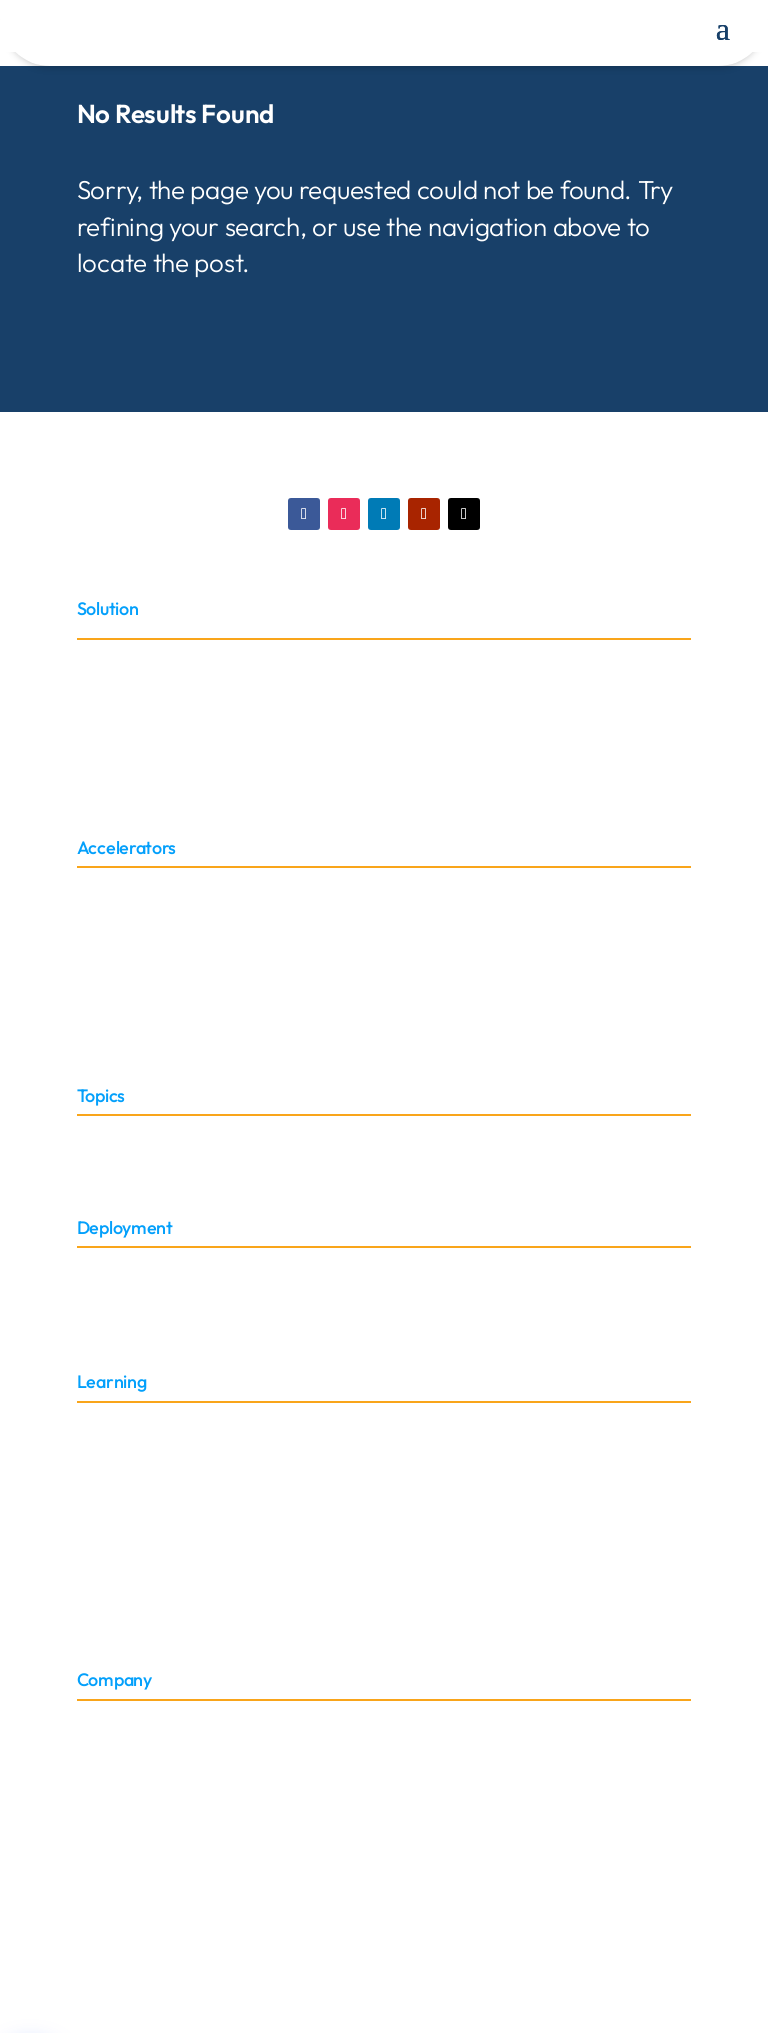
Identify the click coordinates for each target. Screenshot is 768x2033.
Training (105, 1419)
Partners (105, 1740)
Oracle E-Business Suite (156, 706)
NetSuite (106, 753)
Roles (95, 1157)
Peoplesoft (112, 777)
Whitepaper (116, 1490)
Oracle (99, 658)
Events (99, 1764)
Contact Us (113, 1836)
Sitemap (104, 1609)
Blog (91, 1467)
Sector (98, 1133)
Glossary (105, 1443)
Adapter (104, 887)
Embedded (113, 1312)
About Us (107, 1717)
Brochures (111, 1562)
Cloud (96, 1264)
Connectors (115, 911)
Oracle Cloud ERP (135, 682)
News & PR (113, 1788)
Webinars (109, 1514)
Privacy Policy (529, 1913)
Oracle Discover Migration (164, 729)
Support (104, 1586)
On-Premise (116, 1288)
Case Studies (120, 1538)
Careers (103, 1812)
